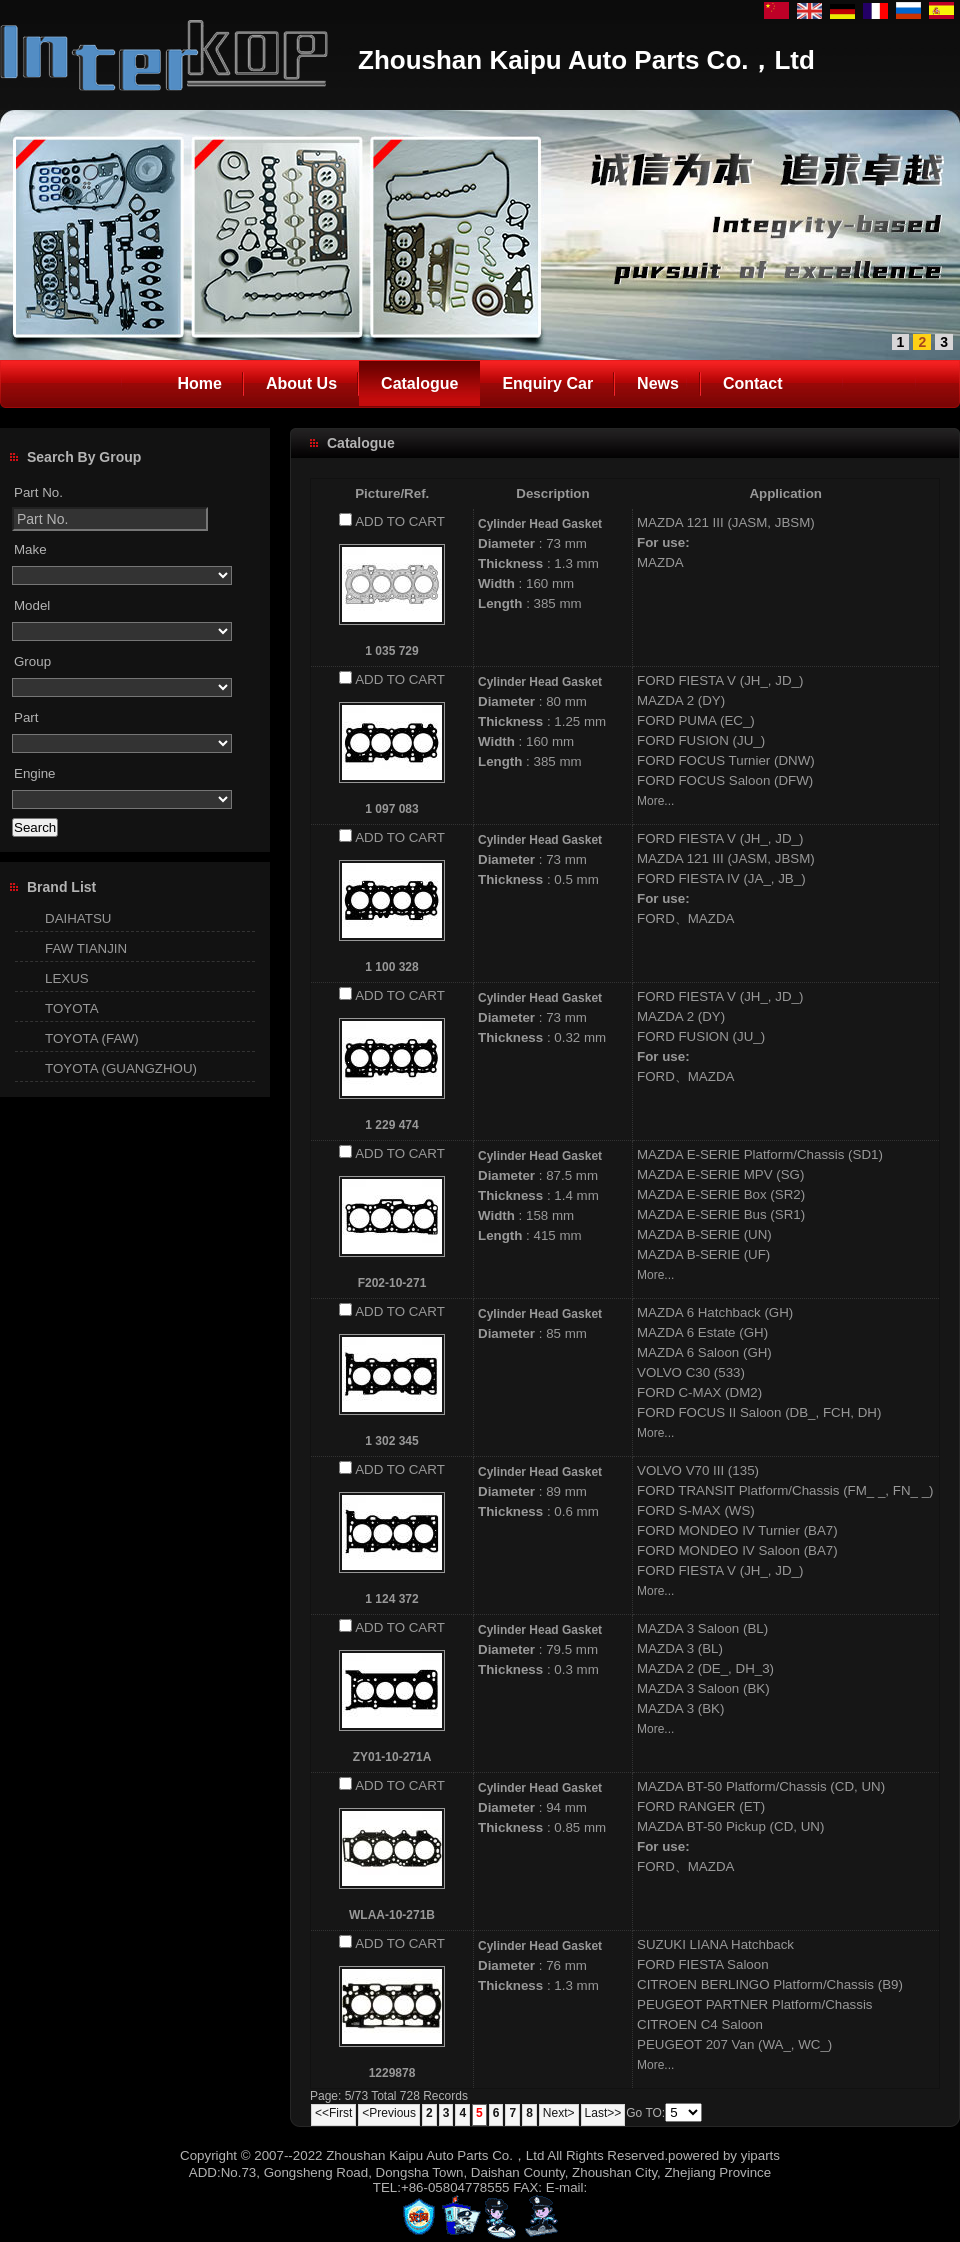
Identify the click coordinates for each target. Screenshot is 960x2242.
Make (30, 549)
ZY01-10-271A (392, 1757)
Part (26, 717)
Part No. (38, 492)
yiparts (760, 2155)
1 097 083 (391, 809)
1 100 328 (391, 967)
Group (32, 661)
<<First (333, 2113)
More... (655, 801)
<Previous (389, 2113)
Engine (35, 773)
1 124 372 (391, 1599)
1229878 (392, 2073)
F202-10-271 (392, 1283)
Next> (559, 2113)
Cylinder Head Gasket (540, 524)
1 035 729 (391, 651)
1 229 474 (391, 1125)
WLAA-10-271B (392, 1915)
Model (32, 605)
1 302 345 (391, 1441)
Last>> (603, 2113)
